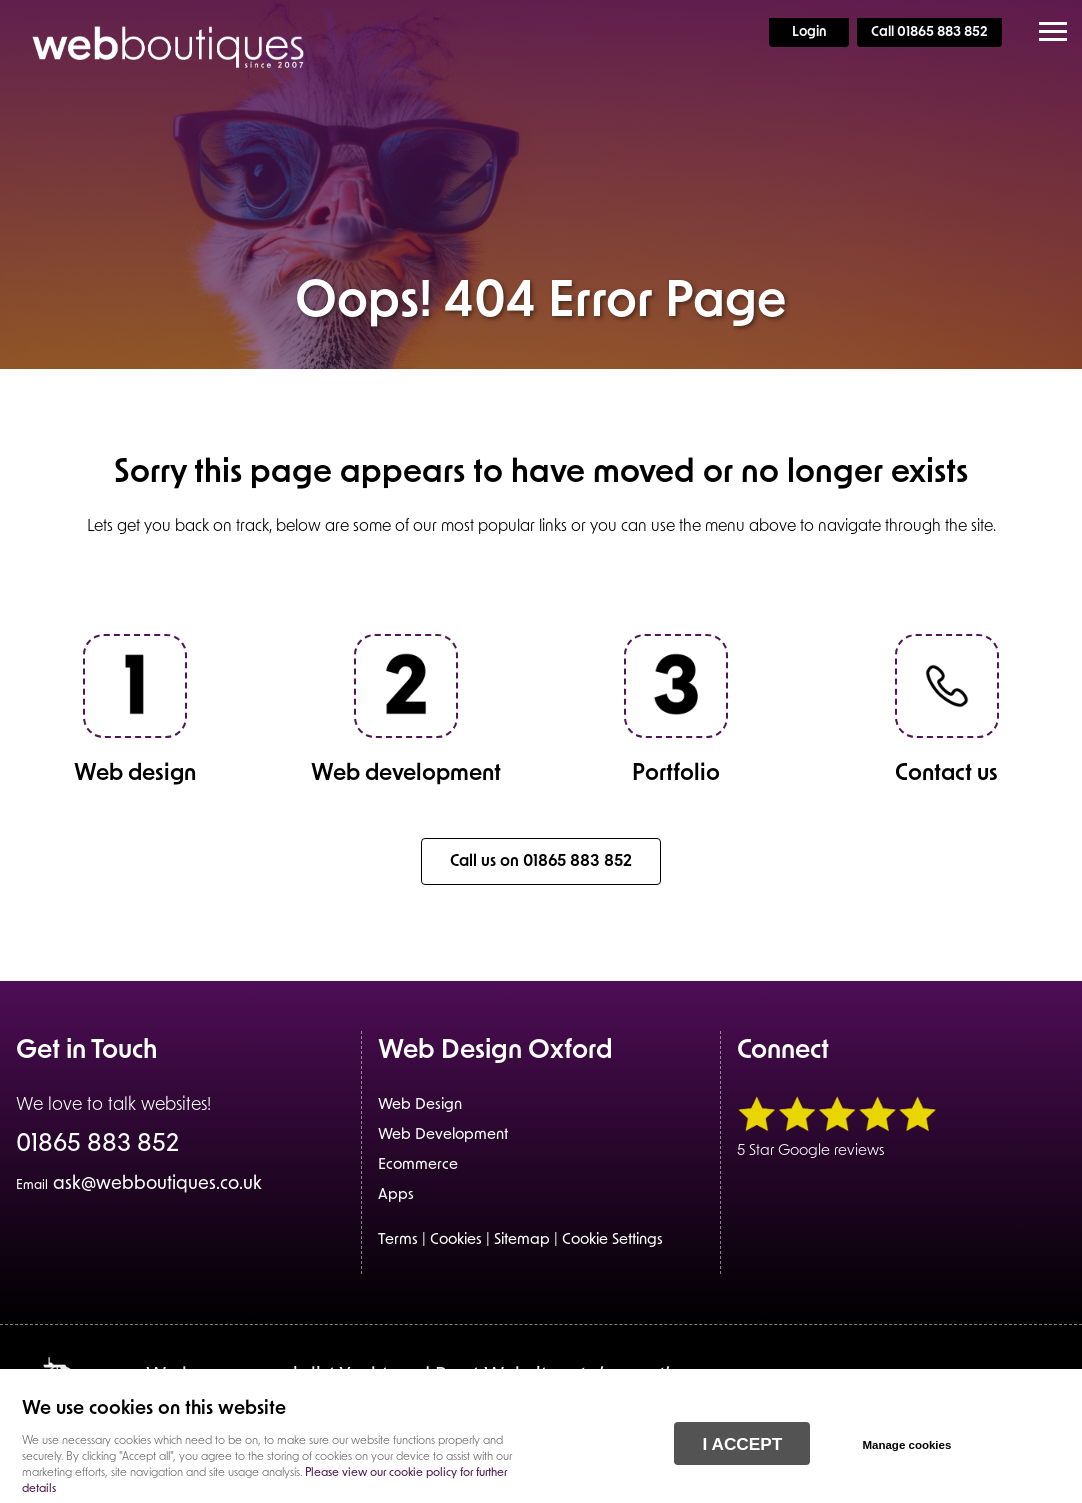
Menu (1047, 32)
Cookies (456, 1240)
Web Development (443, 1135)
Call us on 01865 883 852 (541, 862)
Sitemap (522, 1240)
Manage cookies (906, 1445)
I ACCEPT (742, 1444)
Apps (396, 1195)
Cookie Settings (612, 1240)
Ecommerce (418, 1165)
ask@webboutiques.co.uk (139, 1184)
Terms (398, 1240)
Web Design (420, 1105)
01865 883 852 (97, 1146)
